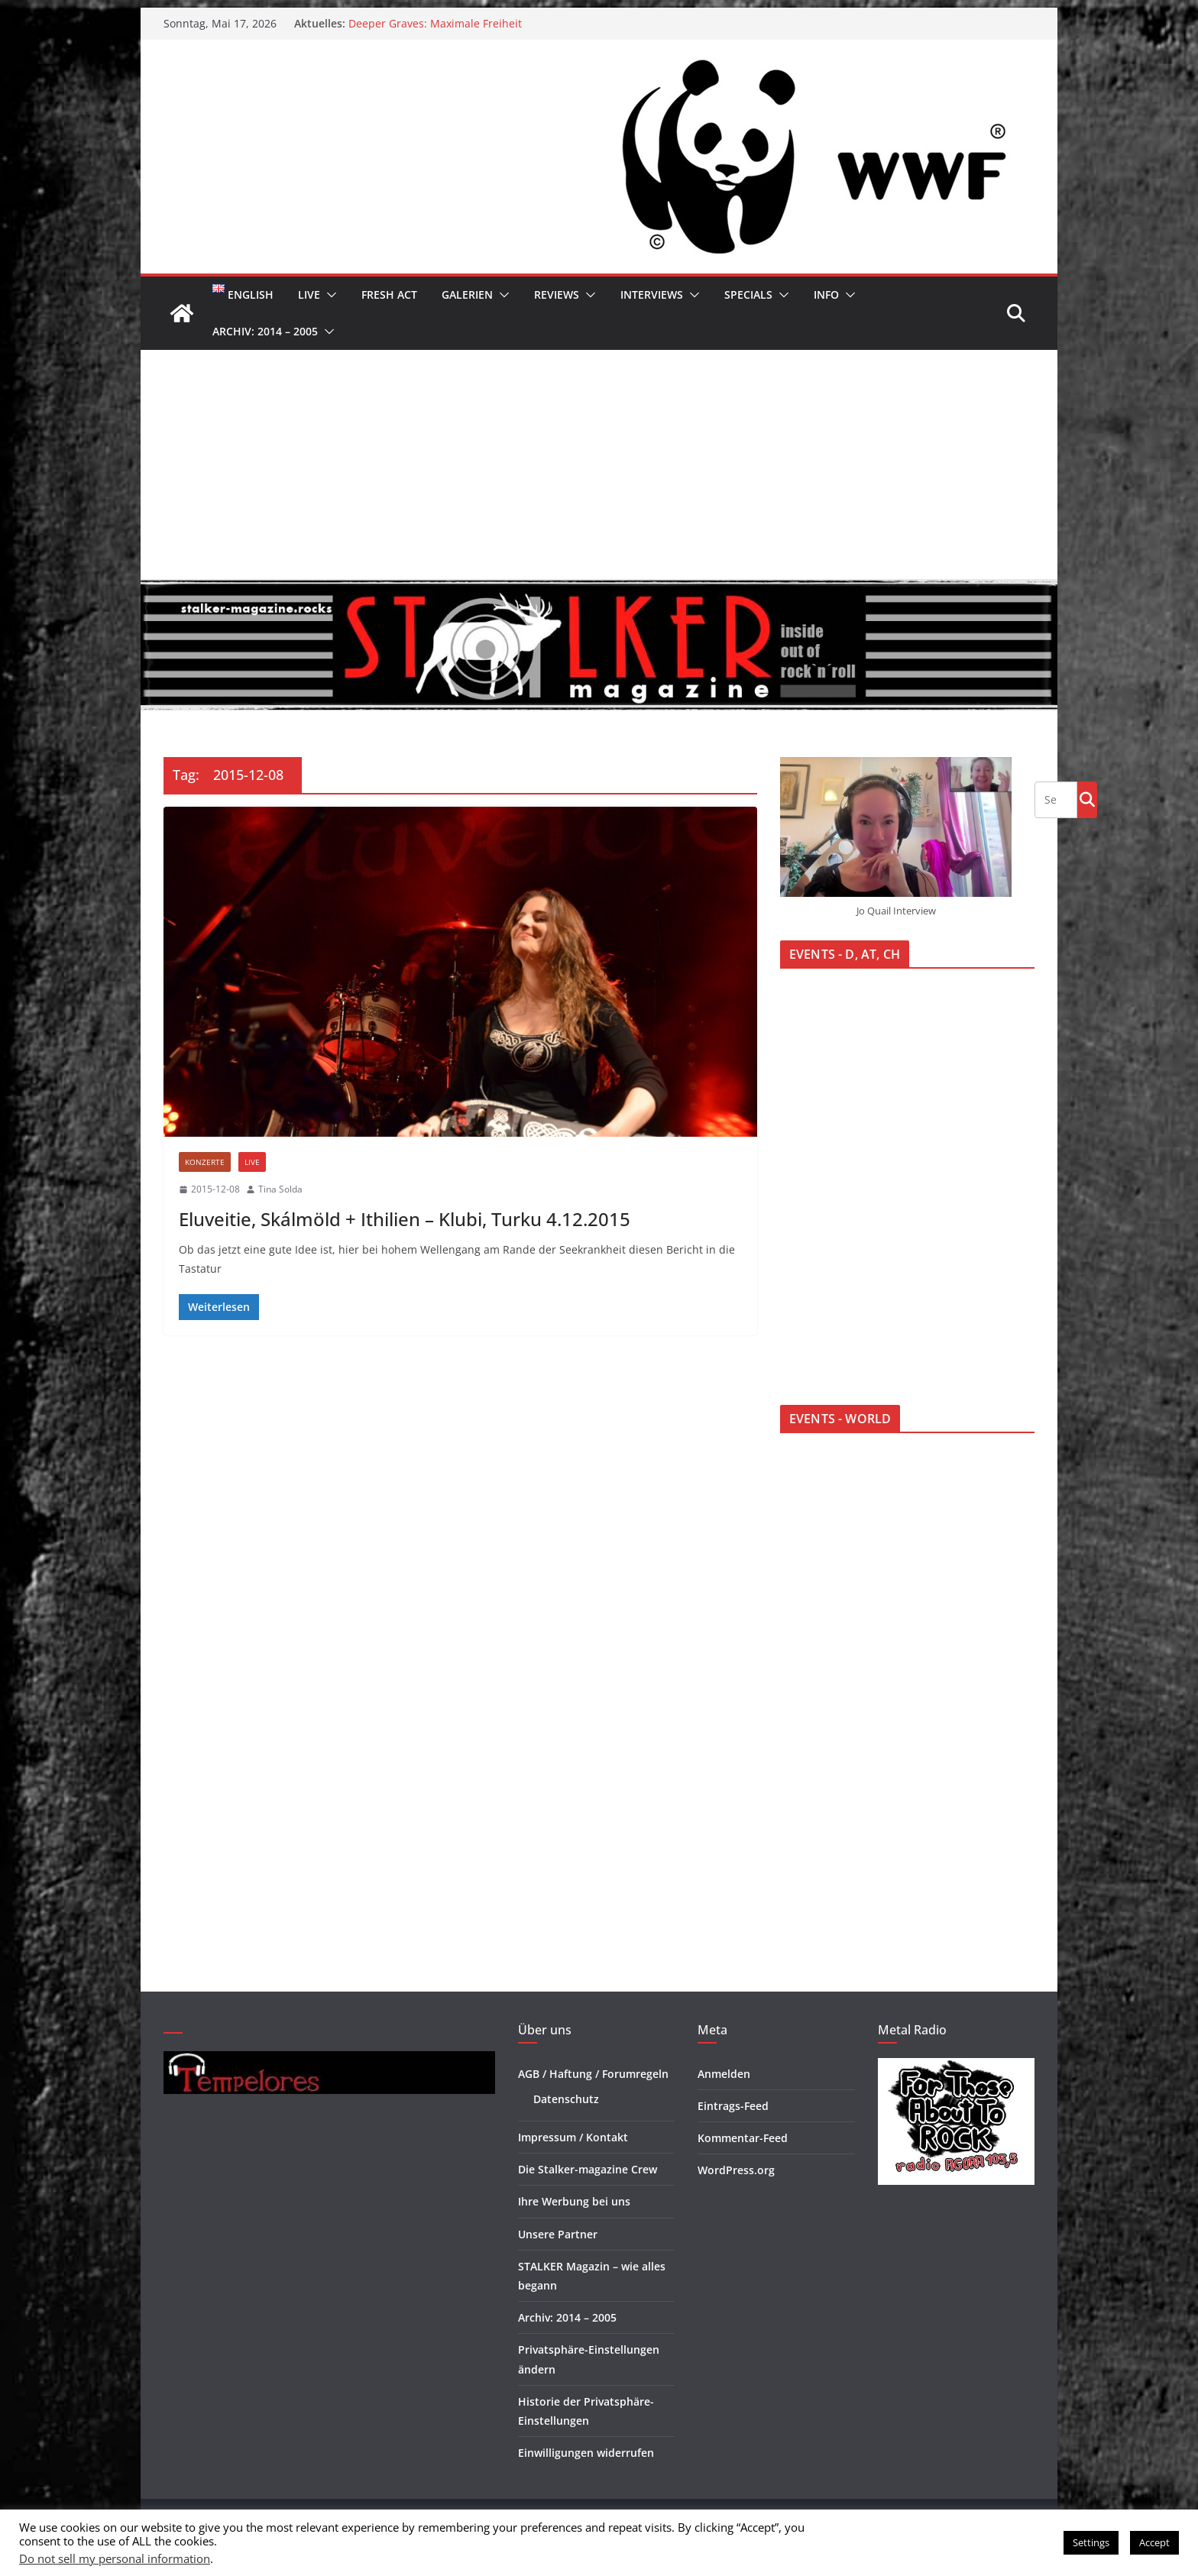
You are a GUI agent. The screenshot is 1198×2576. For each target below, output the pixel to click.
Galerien (467, 294)
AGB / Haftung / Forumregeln (593, 2073)
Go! (1087, 799)
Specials (748, 294)
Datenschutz (566, 2099)
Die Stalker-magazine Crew (587, 2169)
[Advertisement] (599, 464)
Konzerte (205, 1162)
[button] (328, 295)
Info (826, 294)
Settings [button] (1091, 2542)
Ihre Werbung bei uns (574, 2201)
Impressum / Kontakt (573, 2137)
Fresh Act (389, 294)
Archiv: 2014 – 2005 (265, 331)
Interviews (651, 294)
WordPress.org (736, 2170)
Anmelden (724, 2073)
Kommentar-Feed (743, 2138)
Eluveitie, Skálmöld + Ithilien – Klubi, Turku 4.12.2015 (404, 1218)
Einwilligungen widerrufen (586, 2452)
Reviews (556, 294)
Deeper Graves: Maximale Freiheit (435, 23)
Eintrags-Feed (733, 2106)
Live (309, 294)
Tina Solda (280, 1189)
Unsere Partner (557, 2234)
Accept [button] (1154, 2542)
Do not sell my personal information (114, 2558)
